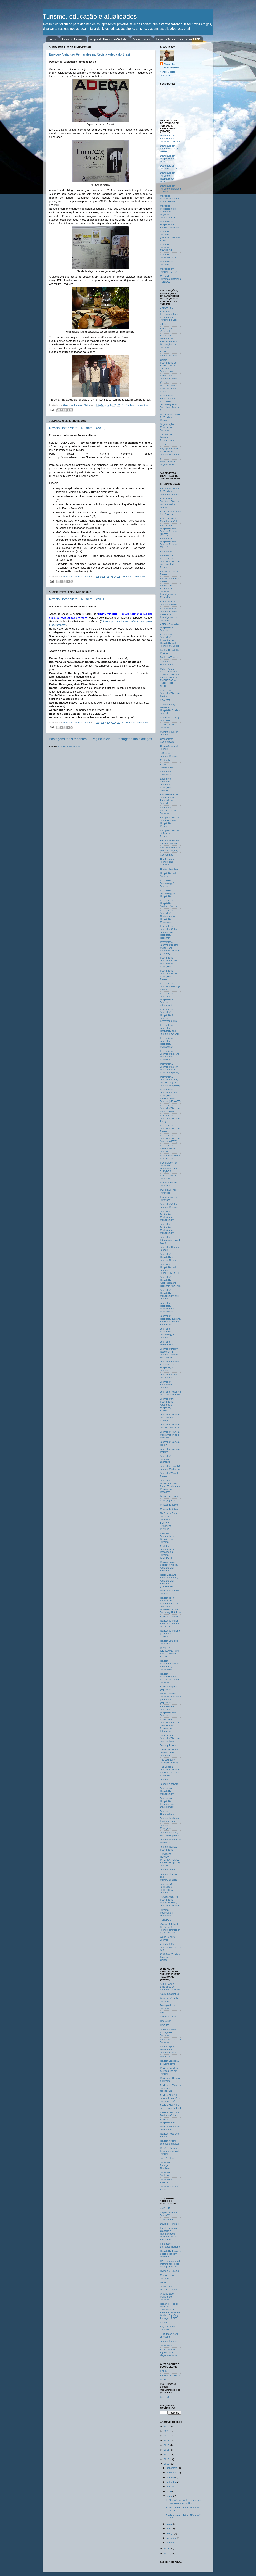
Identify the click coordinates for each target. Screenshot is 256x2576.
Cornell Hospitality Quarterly (169, 719)
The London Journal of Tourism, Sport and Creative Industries (170, 1771)
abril (169, 2528)
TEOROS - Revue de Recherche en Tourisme (169, 1752)
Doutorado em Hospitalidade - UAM (168, 158)
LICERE (164, 2025)
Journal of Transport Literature (165, 1459)
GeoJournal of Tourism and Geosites (167, 862)
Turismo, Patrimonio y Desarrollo (166, 1913)
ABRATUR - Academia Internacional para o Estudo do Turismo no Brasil (169, 314)
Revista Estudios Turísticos (169, 1642)
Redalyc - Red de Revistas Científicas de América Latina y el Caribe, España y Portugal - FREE (170, 2311)
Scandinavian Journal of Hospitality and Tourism (168, 1711)
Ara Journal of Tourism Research (169, 603)
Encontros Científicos (165, 773)
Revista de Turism (169, 1616)
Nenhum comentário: (137, 405)
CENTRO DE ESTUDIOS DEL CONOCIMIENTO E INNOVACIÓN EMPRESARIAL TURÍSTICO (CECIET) (169, 677)
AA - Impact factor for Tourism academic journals (169, 491)
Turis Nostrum (167, 2158)
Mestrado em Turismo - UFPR (168, 263)
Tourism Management (167, 1827)
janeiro (170, 2542)
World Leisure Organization (167, 463)
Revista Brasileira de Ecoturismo (169, 2062)
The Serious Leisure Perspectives (167, 437)
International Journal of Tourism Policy (170, 1118)
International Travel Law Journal (170, 1157)
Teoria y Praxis (168, 1745)
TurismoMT (166, 2345)
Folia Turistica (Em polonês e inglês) (170, 849)
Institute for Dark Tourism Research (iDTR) (169, 378)
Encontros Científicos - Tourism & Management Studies (167, 784)
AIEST (163, 324)
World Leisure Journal (167, 1938)
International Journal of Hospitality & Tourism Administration (167, 999)
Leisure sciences (169, 1496)
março (170, 2533)
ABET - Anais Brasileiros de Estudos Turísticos (170, 1987)
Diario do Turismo (169, 2223)
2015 (167, 2449)
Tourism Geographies (167, 1812)
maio (169, 2524)
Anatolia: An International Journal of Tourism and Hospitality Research (170, 561)
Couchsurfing (167, 2219)
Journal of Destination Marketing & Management (167, 1215)
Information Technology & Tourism (167, 883)
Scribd (163, 2322)
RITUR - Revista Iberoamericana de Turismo (170, 2151)
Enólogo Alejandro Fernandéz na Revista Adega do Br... (183, 2501)
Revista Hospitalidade (167, 2121)
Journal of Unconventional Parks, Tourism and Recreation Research (170, 1486)
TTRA (163, 444)
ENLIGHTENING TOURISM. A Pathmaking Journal (169, 799)
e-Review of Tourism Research (169, 754)
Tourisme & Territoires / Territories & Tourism (166, 1888)
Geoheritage (166, 854)
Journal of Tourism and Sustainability (170, 1426)
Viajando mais (141, 39)
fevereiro (172, 2538)
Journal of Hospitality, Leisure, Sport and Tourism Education (170, 1320)
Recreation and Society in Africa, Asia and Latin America (169, 1566)
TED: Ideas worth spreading (169, 2335)
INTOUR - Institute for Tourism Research (170, 417)
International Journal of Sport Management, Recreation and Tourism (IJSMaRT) (170, 1095)
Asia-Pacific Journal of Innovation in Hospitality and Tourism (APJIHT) (169, 640)
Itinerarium (165, 2021)
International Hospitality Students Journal (169, 903)
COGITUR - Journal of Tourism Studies (170, 693)
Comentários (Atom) (69, 746)
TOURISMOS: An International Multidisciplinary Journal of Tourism (170, 1901)
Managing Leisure (169, 1500)
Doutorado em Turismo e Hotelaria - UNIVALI (170, 189)
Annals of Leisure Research (169, 573)
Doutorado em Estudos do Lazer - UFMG (170, 148)
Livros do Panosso (73, 39)
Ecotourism (166, 760)
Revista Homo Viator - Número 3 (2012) (77, 428)
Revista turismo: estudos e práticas (170, 2142)
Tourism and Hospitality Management (167, 1791)
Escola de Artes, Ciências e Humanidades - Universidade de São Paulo (168, 2234)
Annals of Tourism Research (169, 580)
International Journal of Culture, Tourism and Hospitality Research (170, 932)
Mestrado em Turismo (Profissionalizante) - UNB (170, 236)
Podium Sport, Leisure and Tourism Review (168, 2049)
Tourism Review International (168, 1848)
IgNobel (164, 2371)
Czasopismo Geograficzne (167, 740)
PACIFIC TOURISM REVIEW (165, 1526)
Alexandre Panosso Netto (172, 66)
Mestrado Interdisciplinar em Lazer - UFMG (170, 198)
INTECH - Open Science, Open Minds (168, 388)
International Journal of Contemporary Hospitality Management (167, 916)
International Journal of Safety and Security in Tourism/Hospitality (170, 1081)
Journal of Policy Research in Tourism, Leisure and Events (169, 1353)
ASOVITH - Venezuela (166, 330)
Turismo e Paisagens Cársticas (165, 2165)
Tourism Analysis (169, 1784)
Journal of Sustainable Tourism (166, 1384)
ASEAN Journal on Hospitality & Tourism (170, 627)
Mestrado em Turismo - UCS (168, 256)
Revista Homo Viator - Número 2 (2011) (77, 599)
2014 (167, 2454)
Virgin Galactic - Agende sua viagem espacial (168, 2352)
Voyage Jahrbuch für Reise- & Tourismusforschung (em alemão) (170, 1928)
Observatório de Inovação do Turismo (168, 2032)
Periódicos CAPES (170, 2375)
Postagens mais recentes (68, 739)
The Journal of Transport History (169, 1761)
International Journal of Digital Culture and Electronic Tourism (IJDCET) (170, 948)
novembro (172, 2472)
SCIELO (164, 2397)
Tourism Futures (168, 2341)
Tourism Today (167, 1869)
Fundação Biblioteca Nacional (170, 2245)
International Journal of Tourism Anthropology (170, 1108)
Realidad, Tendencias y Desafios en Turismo (167, 1537)
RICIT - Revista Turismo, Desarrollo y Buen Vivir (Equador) (170, 1698)
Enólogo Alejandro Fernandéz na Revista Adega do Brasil (89, 54)
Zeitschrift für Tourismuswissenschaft (170, 1947)
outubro (171, 2477)
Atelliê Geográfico (169, 1994)
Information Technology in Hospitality (167, 893)
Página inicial (101, 739)
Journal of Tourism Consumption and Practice (170, 1434)
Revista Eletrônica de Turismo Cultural (170, 2106)
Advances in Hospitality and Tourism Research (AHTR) (169, 530)
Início (53, 39)
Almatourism (166, 551)
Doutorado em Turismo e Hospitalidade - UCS (168, 177)
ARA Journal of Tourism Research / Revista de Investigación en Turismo (170, 614)
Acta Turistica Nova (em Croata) (170, 512)
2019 (167, 2435)
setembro (172, 2482)
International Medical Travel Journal (167, 1148)
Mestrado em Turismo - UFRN (168, 270)
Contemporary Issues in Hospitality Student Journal (170, 709)
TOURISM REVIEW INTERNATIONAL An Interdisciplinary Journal (170, 1860)
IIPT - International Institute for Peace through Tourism (170, 2264)
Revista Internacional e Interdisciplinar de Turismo (169, 1678)
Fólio (162, 2012)
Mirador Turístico (169, 1504)
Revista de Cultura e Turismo (170, 2079)
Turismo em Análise (166, 2181)
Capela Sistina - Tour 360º (168, 2214)
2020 (167, 2431)
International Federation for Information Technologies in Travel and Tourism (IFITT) (170, 402)
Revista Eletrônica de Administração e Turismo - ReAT (170, 2098)
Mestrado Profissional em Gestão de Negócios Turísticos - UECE (169, 211)
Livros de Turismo (169, 2271)
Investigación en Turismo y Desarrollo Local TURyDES (168, 1167)
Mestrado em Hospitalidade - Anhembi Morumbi (170, 224)
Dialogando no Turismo (167, 2006)
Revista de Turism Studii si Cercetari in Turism (169, 1623)
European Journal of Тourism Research (169, 833)
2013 (167, 2459)
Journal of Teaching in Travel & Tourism (170, 1393)
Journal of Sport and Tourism (168, 1376)
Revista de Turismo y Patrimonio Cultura (170, 1633)
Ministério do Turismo (167, 2276)
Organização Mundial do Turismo (167, 427)
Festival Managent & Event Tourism (170, 842)
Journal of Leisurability (166, 1343)
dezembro (172, 2468)
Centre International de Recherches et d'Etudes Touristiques (168, 366)
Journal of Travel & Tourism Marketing (170, 1467)
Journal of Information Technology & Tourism (167, 1333)
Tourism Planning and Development (169, 1834)
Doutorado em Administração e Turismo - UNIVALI (170, 138)
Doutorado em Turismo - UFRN (168, 167)
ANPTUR (165, 2208)
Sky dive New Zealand (167, 2328)
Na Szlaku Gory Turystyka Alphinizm (168, 1516)
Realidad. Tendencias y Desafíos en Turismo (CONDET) (167, 1552)
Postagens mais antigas (134, 739)
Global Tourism (168, 2016)
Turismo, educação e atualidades (90, 16)
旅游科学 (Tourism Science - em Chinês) (170, 1957)
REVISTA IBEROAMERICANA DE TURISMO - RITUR (170, 1652)
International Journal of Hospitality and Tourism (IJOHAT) (169, 1029)
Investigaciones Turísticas (168, 1177)
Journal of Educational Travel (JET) (170, 1240)
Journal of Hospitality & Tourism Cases (168, 1257)
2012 (167, 2463)
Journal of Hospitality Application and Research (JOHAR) (170, 1281)
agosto (170, 2486)
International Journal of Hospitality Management (167, 1042)
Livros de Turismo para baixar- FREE (178, 39)
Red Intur (165, 2056)
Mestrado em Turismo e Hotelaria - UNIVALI (170, 279)
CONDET (165, 700)
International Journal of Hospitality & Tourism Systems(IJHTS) (168, 1015)
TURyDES (165, 1920)
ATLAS (163, 351)
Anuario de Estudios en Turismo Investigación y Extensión (168, 591)
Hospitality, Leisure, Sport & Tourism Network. (170, 2254)
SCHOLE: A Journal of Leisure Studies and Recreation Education (169, 1725)
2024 (167, 2426)
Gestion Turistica (169, 869)
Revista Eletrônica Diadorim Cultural (169, 2114)
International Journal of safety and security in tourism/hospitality (169, 1068)
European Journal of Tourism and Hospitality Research (169, 822)
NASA (163, 2282)
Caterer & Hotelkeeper (166, 663)
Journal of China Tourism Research (169, 1205)
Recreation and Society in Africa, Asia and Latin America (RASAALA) (169, 1581)
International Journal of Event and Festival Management (168, 962)
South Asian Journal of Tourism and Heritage (170, 1738)
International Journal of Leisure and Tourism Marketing (169, 1055)
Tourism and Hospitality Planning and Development (167, 1802)
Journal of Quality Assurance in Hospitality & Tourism (169, 1366)
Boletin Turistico (168, 355)
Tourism (164, 1779)
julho (169, 2491)
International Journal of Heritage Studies (170, 986)
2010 (167, 2553)
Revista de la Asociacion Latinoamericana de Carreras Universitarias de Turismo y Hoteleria (170, 1605)
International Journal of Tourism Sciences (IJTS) (170, 1138)
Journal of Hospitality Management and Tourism (169, 1294)
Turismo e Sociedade (165, 2174)
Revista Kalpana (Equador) (168, 1688)
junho (170, 2496)
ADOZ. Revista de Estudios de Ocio (169, 520)
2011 (167, 2548)
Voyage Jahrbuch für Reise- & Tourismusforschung (170, 453)
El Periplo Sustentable (166, 766)
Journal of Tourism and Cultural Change (170, 1417)
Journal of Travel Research (169, 1474)
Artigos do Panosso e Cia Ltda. (108, 39)
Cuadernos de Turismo (167, 726)
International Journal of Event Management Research (168, 975)
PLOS (163, 2379)
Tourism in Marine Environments (169, 1819)
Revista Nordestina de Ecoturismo (170, 2128)
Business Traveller (170, 657)
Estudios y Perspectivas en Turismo (168, 810)
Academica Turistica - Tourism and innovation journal (170, 502)
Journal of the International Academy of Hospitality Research (167, 1405)
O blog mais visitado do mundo (170, 2288)
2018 (167, 2440)
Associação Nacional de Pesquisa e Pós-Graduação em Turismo (168, 341)
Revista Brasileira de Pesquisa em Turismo (169, 2071)
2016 (167, 2445)
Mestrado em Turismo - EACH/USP (167, 247)
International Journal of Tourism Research (170, 1128)
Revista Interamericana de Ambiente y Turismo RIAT (169, 1665)
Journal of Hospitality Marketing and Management (167, 1307)
